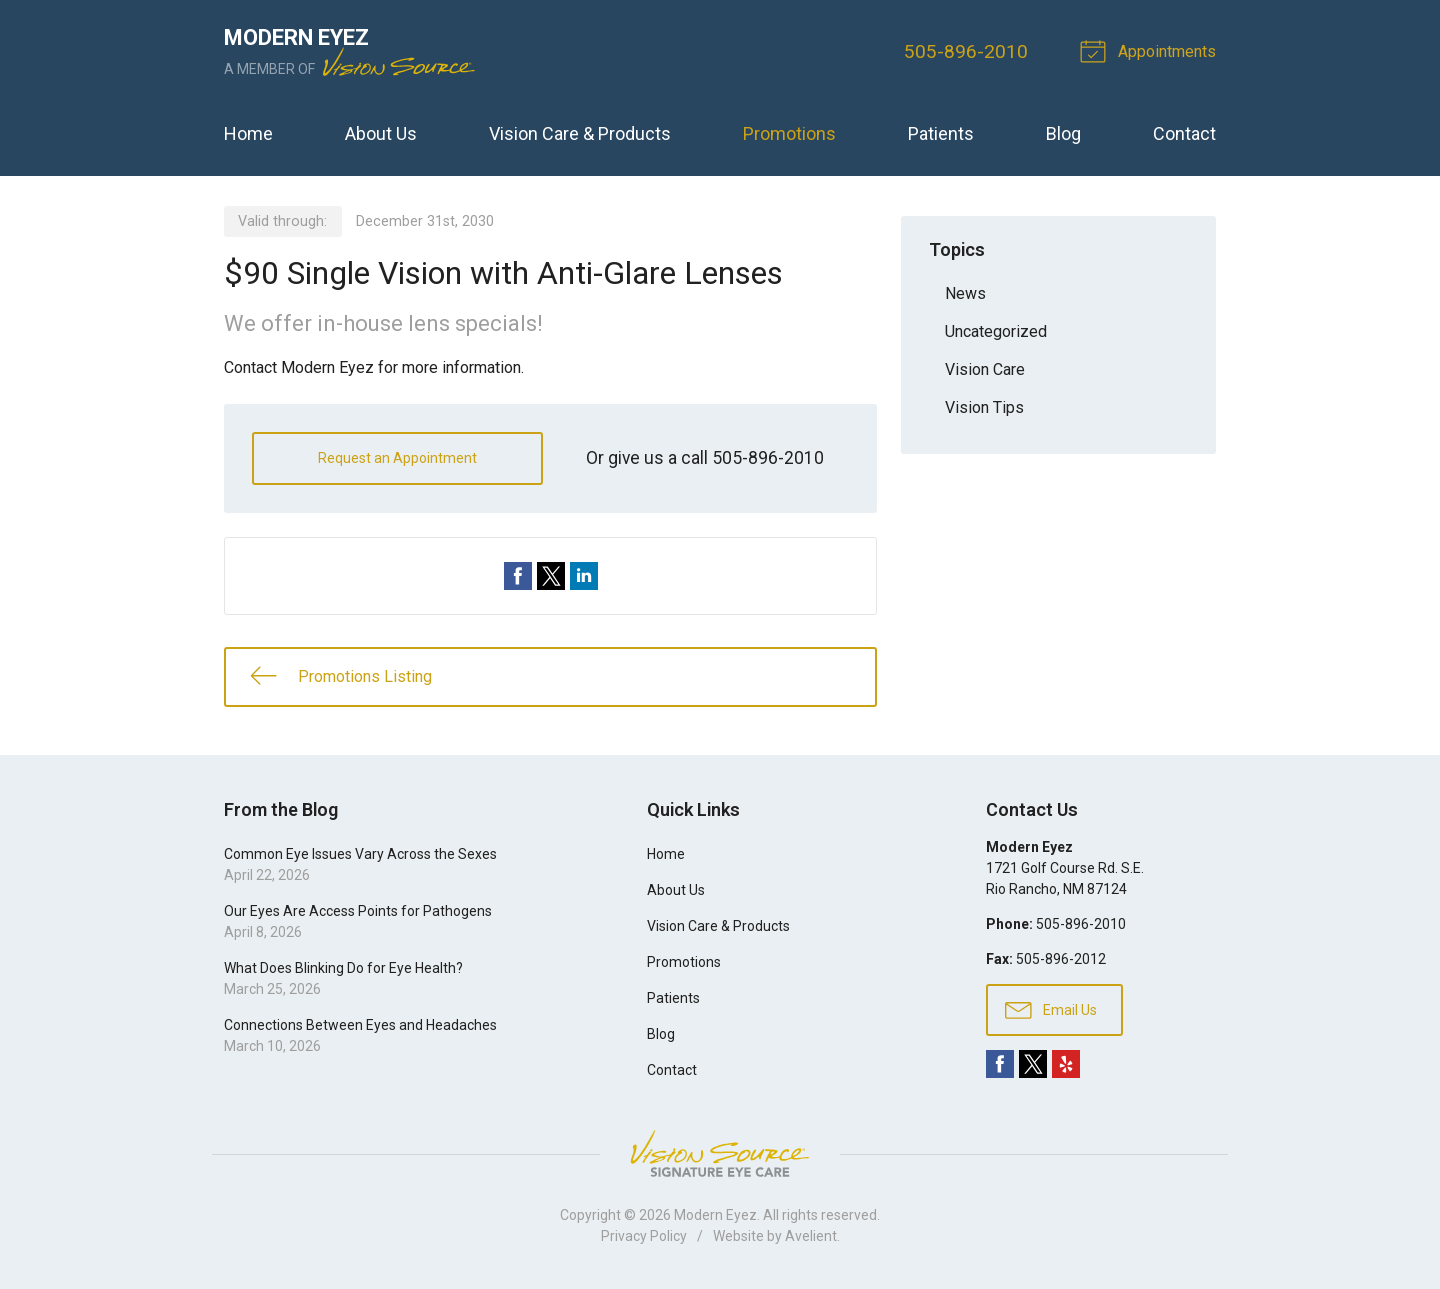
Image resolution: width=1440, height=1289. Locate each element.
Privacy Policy (644, 1236)
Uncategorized (996, 331)
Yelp (1066, 1064)
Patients (941, 133)
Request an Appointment (397, 458)
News (965, 293)
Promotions (789, 133)
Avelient (811, 1236)
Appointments (1151, 50)
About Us (381, 133)
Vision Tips (984, 407)
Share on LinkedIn (584, 576)
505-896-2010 (966, 51)
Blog (1063, 133)
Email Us (1051, 1009)
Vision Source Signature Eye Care (720, 1153)
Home (248, 133)
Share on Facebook (518, 576)
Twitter (1033, 1064)
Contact (1184, 133)
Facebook (1000, 1064)
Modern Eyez (715, 1215)
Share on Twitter (551, 576)
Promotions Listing (341, 675)
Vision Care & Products (580, 133)
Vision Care (985, 369)
